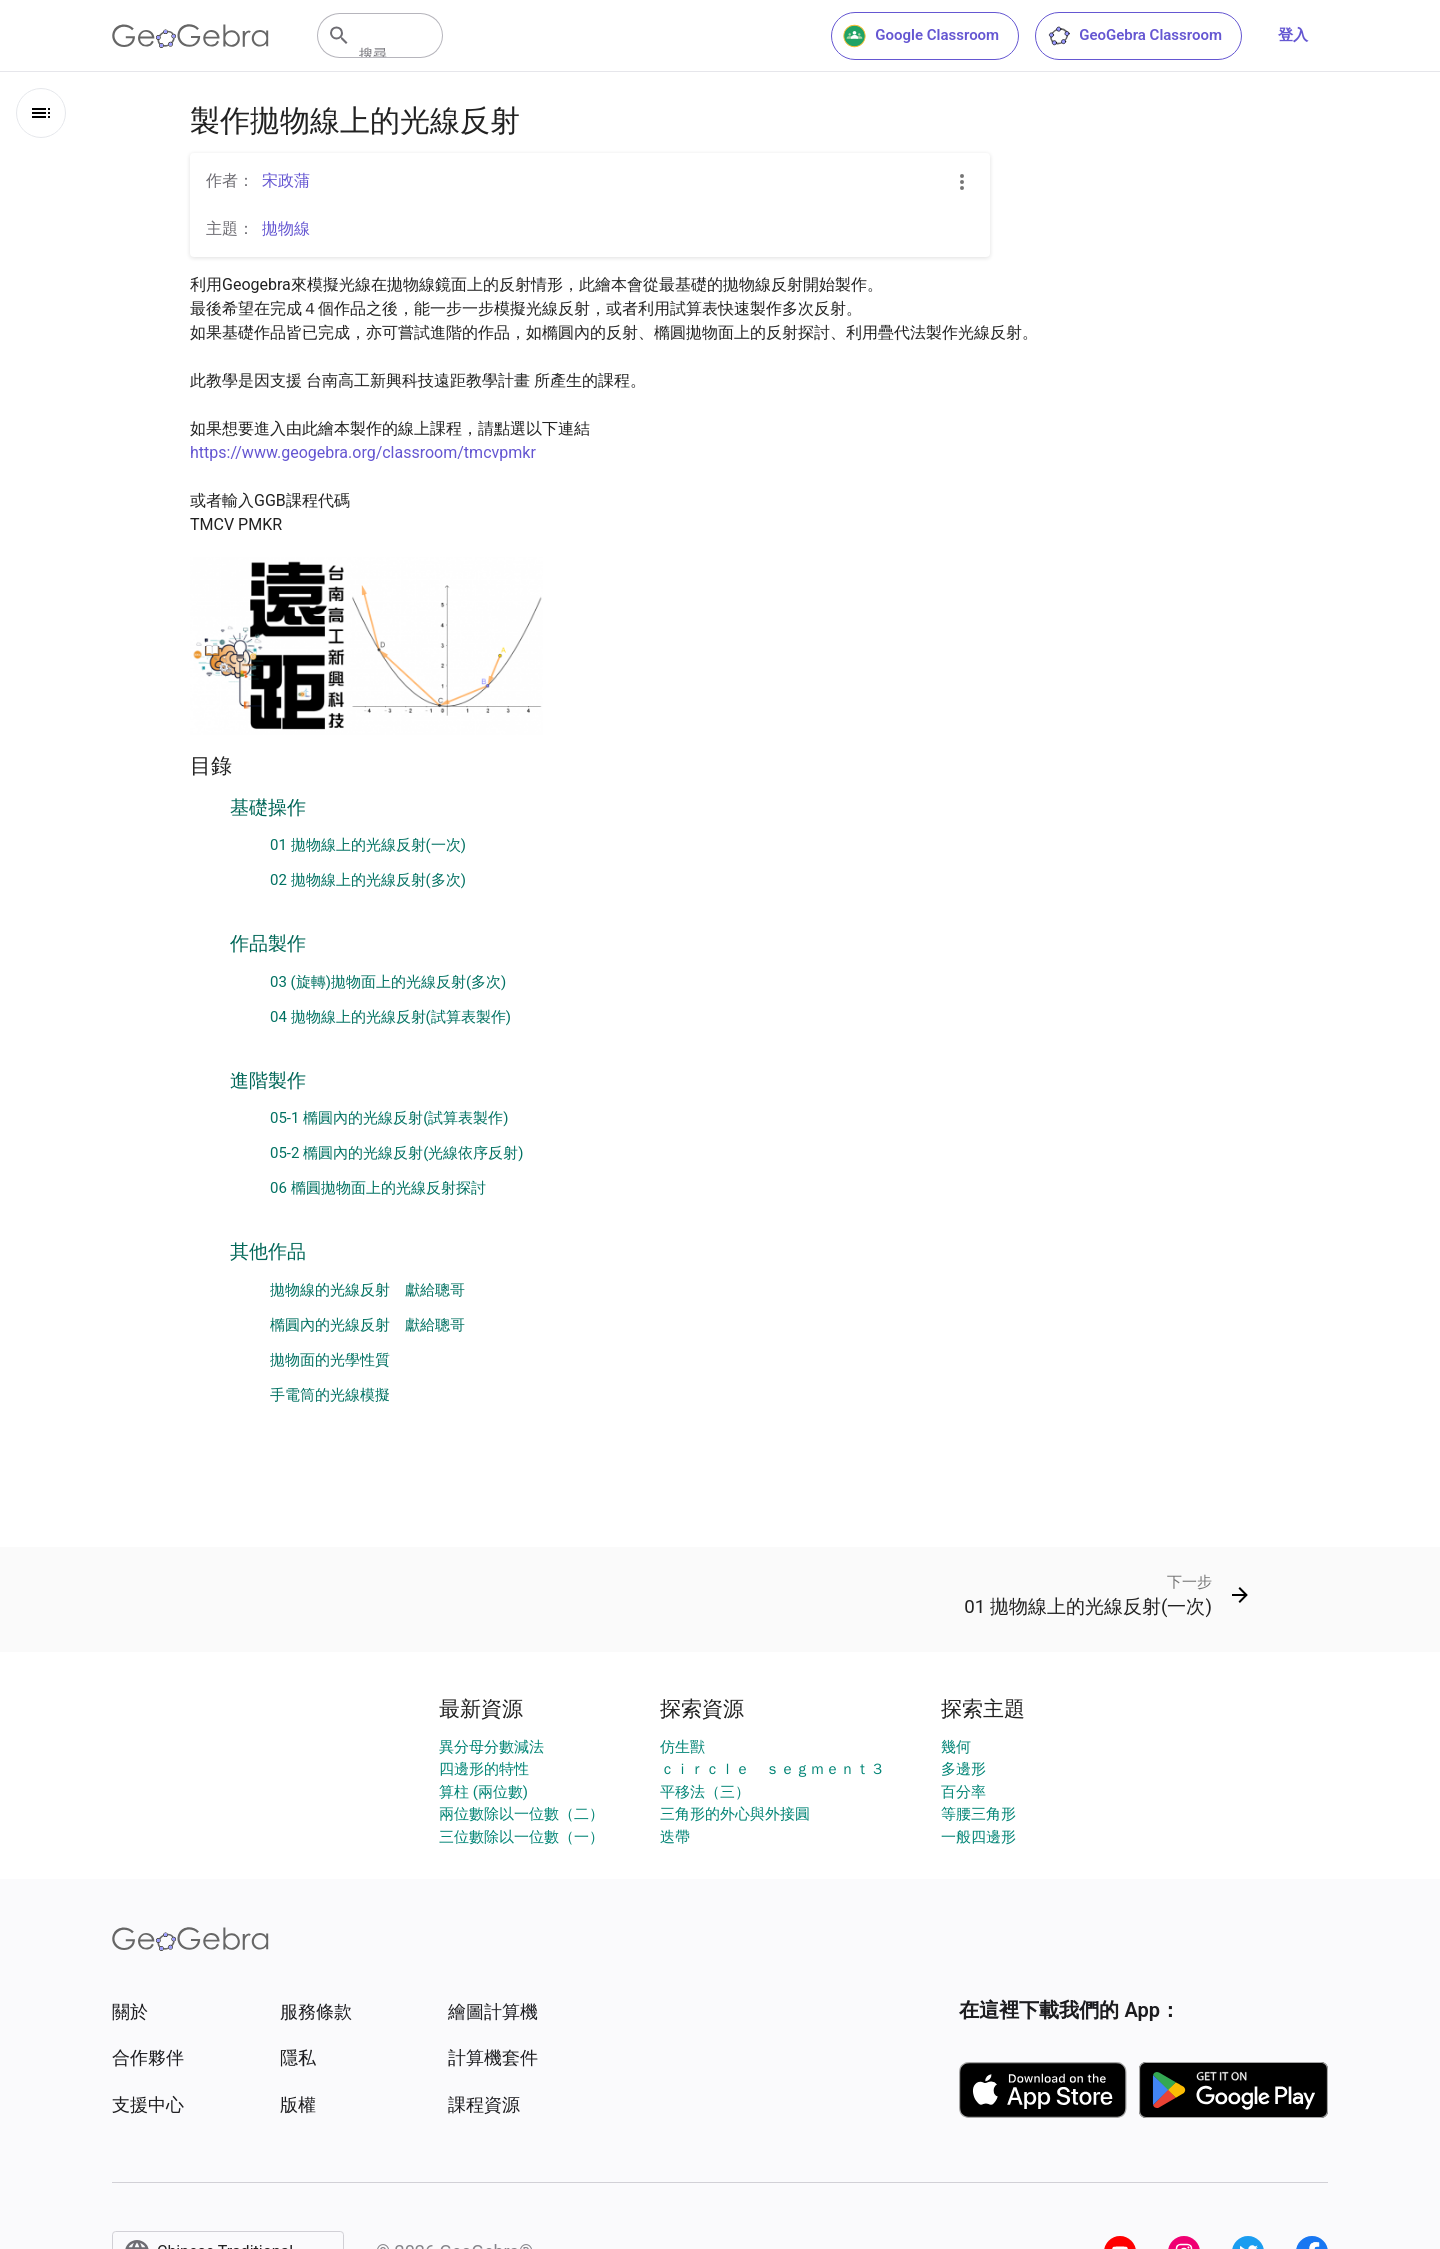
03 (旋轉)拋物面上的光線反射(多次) (388, 982)
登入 (1293, 35)
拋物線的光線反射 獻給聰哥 (367, 1290)
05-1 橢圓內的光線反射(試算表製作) (389, 1118)
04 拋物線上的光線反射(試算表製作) (390, 1017)
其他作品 (268, 1252)
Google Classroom (921, 36)
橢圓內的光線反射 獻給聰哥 (367, 1325)
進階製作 (268, 1081)
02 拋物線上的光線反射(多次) (368, 880)
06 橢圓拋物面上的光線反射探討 (378, 1188)
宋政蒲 (286, 180)
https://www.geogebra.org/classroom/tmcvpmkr (363, 452)
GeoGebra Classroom (1134, 36)
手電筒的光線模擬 (330, 1395)
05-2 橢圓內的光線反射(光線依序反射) (397, 1153)
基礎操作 (268, 808)
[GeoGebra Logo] (190, 36)
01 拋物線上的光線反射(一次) (368, 845)
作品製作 (268, 944)
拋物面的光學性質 (330, 1360)
